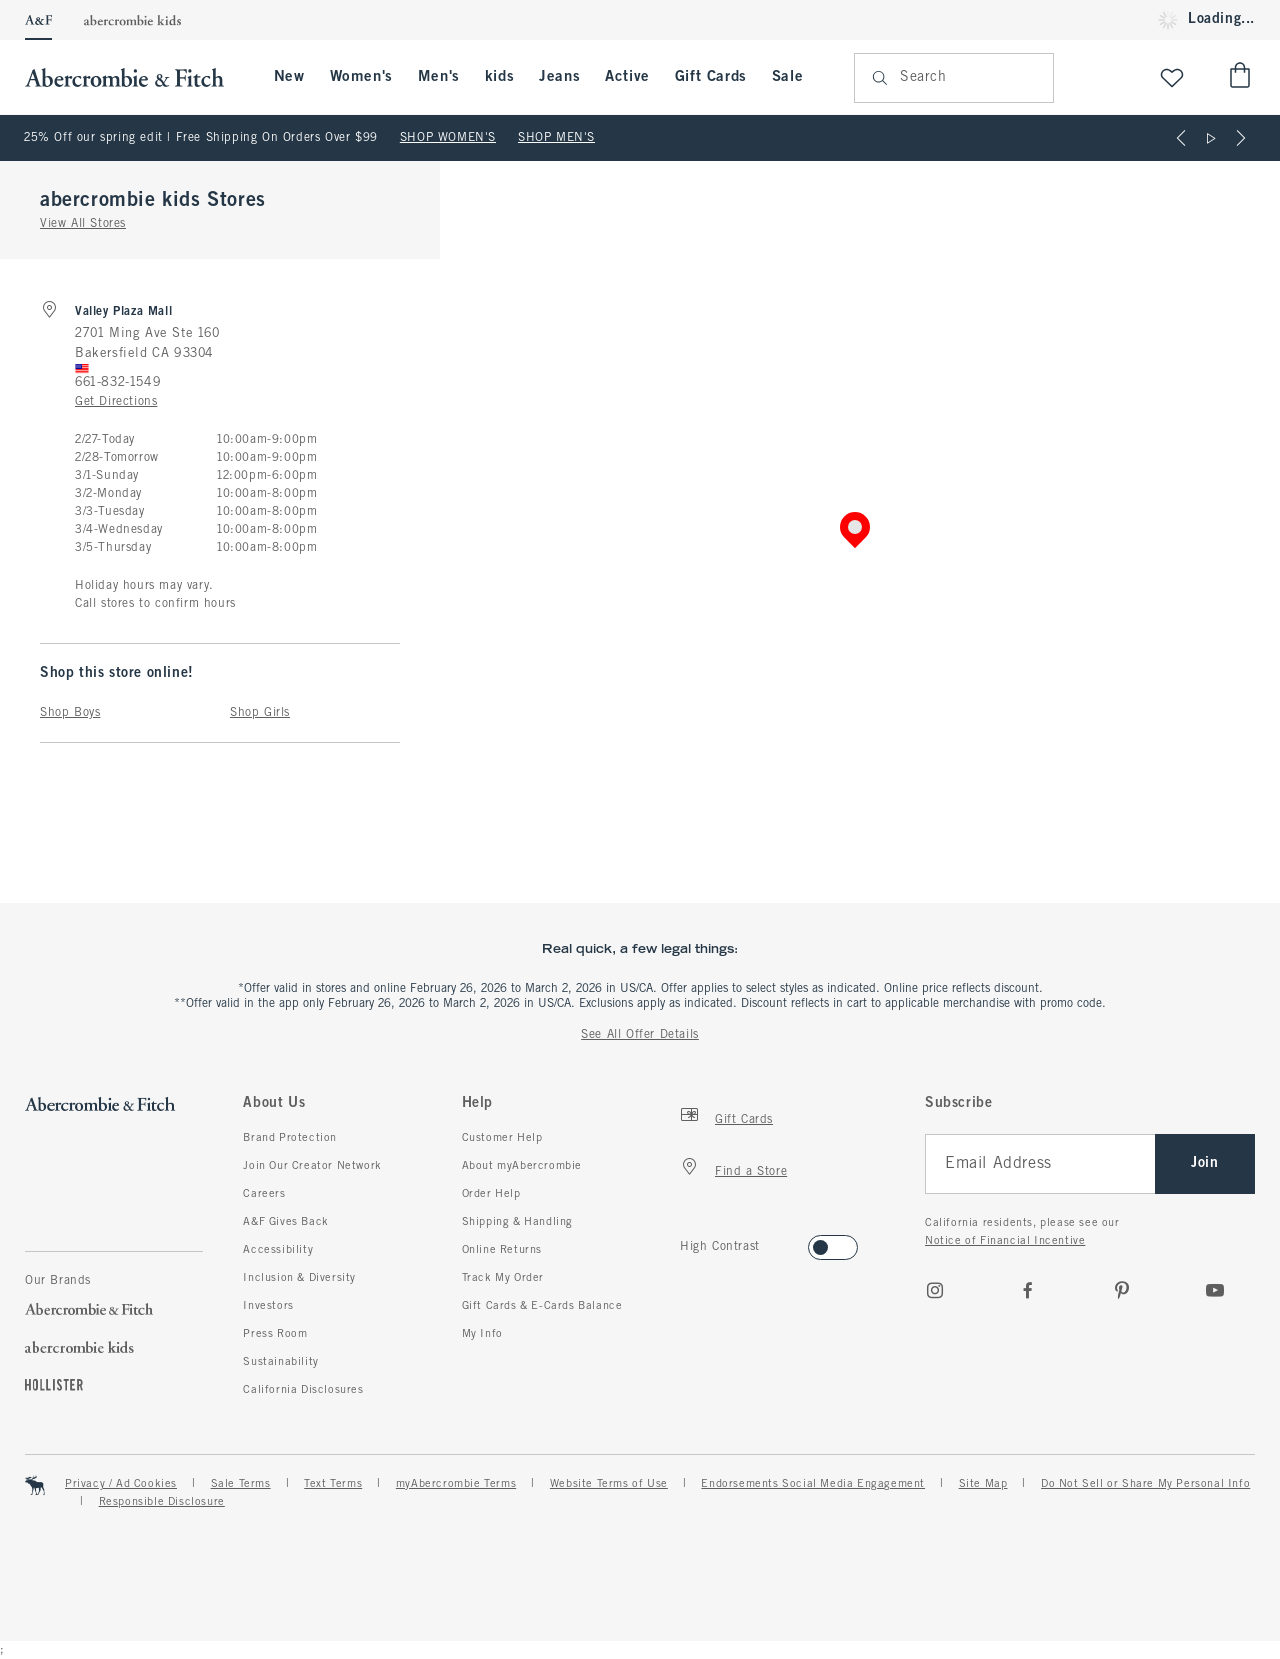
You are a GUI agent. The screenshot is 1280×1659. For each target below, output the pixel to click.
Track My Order (503, 1278)
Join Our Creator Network (312, 1166)
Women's (361, 77)
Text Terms (333, 1484)
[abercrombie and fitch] (134, 77)
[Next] (1241, 138)
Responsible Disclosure (162, 1502)
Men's (439, 77)
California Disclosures (303, 1390)
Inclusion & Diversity (299, 1278)
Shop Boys (70, 713)
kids (499, 77)
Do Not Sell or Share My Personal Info (1145, 1484)
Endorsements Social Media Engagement (813, 1484)
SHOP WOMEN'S (448, 138)
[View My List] (1172, 77)
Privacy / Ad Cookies (121, 1484)
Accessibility (278, 1250)
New (289, 77)
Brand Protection (290, 1138)
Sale (787, 77)
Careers (264, 1194)
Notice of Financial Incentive (1005, 1241)
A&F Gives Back (285, 1222)
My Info (482, 1334)
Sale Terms (241, 1484)
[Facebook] (1028, 1290)
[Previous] (1181, 138)
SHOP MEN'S (556, 138)
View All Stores (83, 224)
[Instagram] (935, 1290)
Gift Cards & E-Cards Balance (542, 1306)
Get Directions (116, 402)
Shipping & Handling (517, 1222)
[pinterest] (1122, 1290)
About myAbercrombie (522, 1166)
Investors (268, 1306)
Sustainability (280, 1362)
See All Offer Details (640, 1035)
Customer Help (502, 1138)
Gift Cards (711, 77)
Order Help (491, 1194)
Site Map (983, 1484)
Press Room (275, 1334)
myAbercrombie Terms (456, 1484)
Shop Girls (260, 713)
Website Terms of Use (609, 1484)
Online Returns (502, 1250)
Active (627, 77)
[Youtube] (1215, 1290)
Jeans (559, 77)
